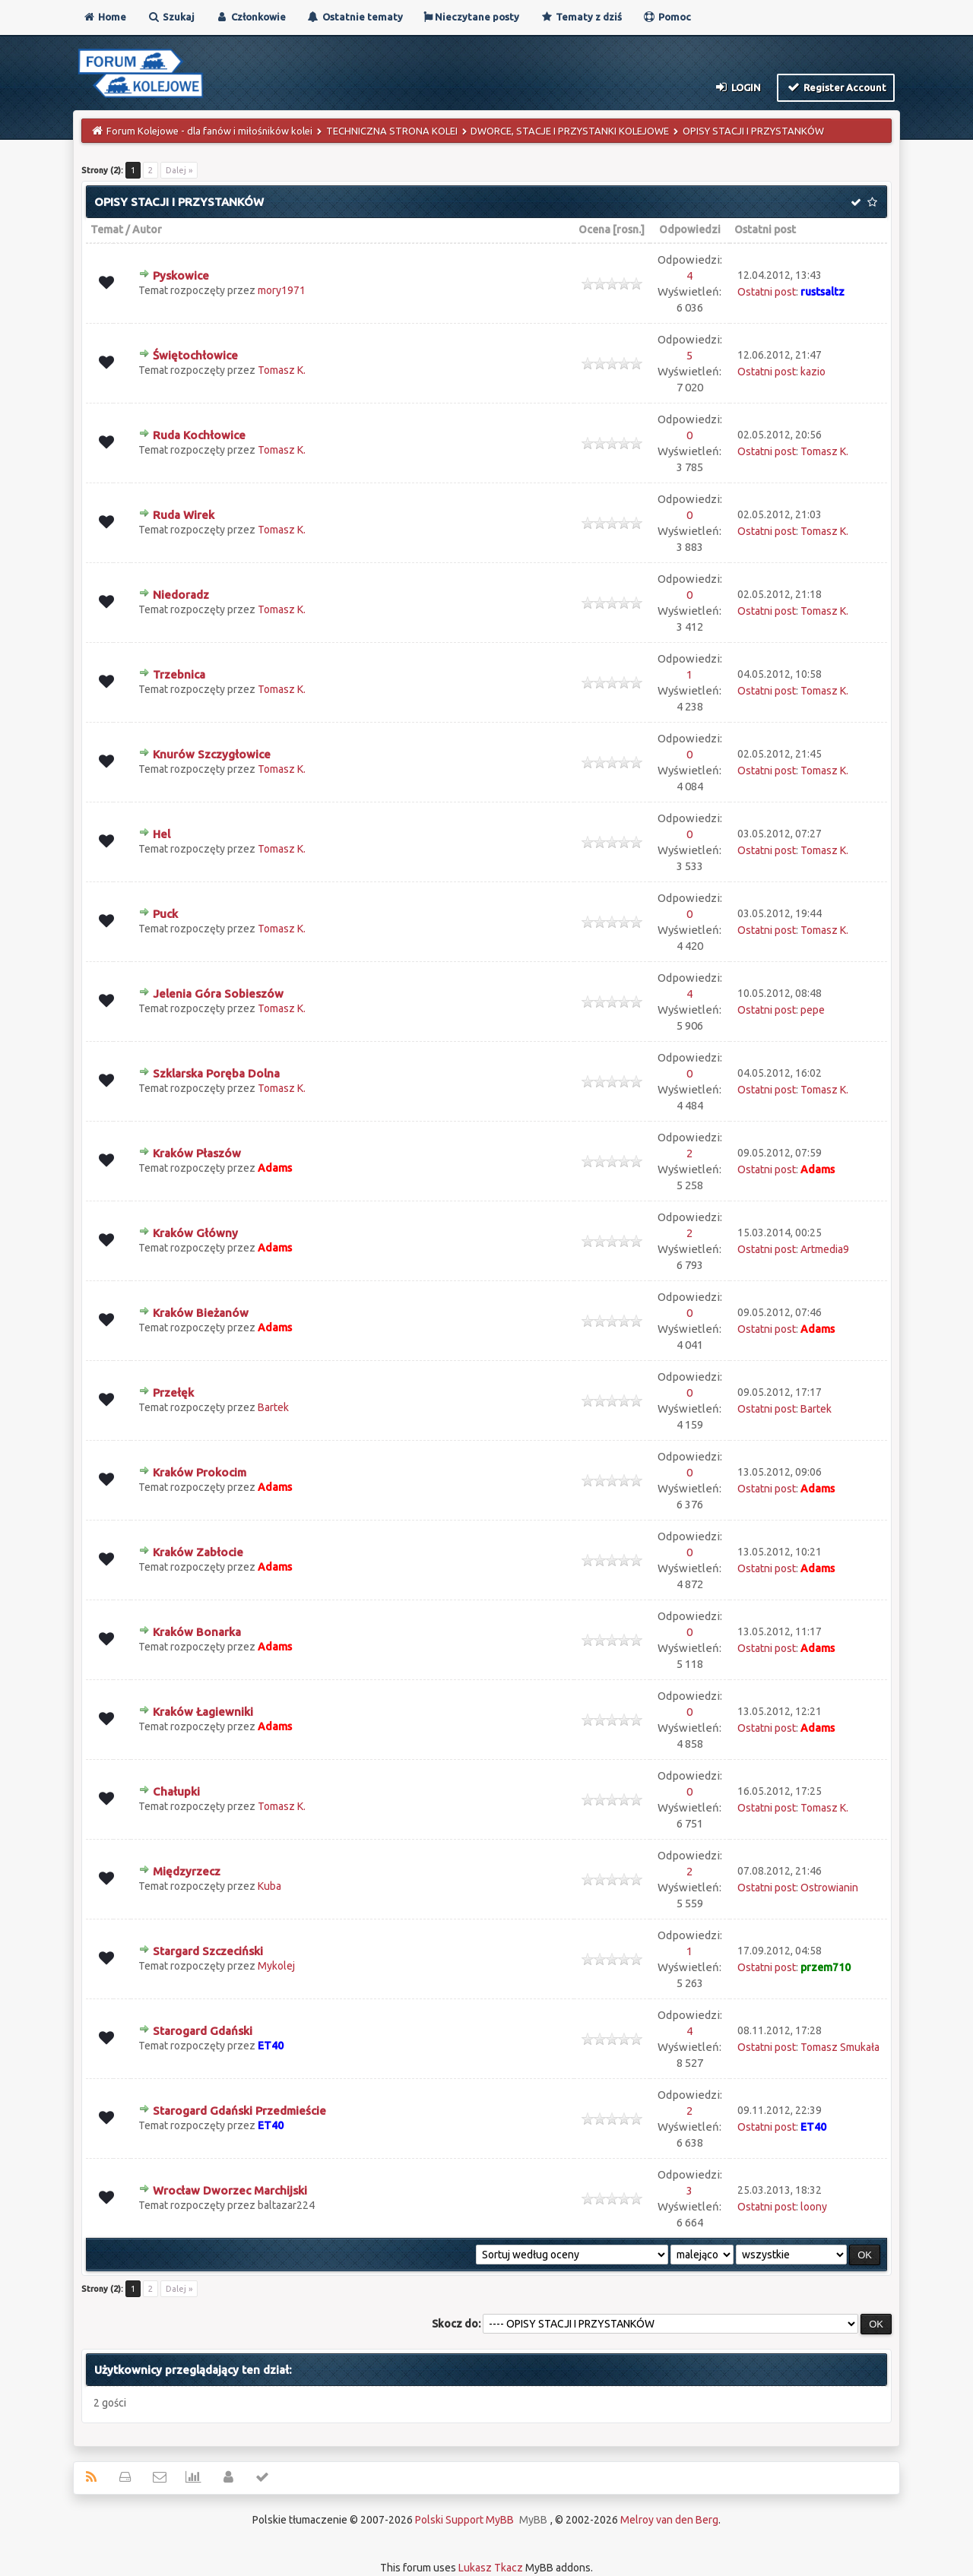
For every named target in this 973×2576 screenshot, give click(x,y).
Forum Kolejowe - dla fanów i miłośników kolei (209, 130)
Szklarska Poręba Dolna (216, 1073)
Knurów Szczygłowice (212, 754)
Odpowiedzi (690, 229)
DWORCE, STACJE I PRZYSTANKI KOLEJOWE (570, 130)
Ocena (594, 229)
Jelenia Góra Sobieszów (218, 993)
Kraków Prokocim (199, 1472)
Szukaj (171, 16)
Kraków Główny (195, 1232)
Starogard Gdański (202, 2030)
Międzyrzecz (186, 1871)
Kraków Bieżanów (201, 1312)
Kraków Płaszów (197, 1153)
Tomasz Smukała (840, 2047)
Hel (161, 834)
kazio (813, 372)
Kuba (269, 1886)
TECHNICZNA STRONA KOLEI (392, 130)
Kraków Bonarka (197, 1631)
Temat (106, 229)
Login (738, 87)
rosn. (628, 229)
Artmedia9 (824, 1249)
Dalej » (179, 170)
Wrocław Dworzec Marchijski (230, 2190)
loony (813, 2207)
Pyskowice (181, 275)
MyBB (533, 2520)
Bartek (273, 1407)
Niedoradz (181, 594)
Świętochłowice (195, 355)
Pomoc (666, 16)
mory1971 (282, 290)
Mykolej (276, 1966)
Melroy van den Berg (669, 2520)
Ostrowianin (829, 1887)
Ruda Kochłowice (199, 435)
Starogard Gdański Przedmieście (239, 2110)
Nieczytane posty (471, 16)
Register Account (835, 87)
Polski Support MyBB (464, 2520)
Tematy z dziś (581, 16)
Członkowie (250, 16)
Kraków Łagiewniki (203, 1711)
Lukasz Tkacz (490, 2568)
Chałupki (176, 1791)
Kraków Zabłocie (198, 1552)
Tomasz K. (282, 370)
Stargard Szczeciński (208, 1951)
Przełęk (173, 1392)
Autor (147, 229)
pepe (812, 1010)
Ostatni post (765, 229)
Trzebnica (179, 674)
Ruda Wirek (183, 514)
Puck (165, 913)
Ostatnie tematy (354, 16)
